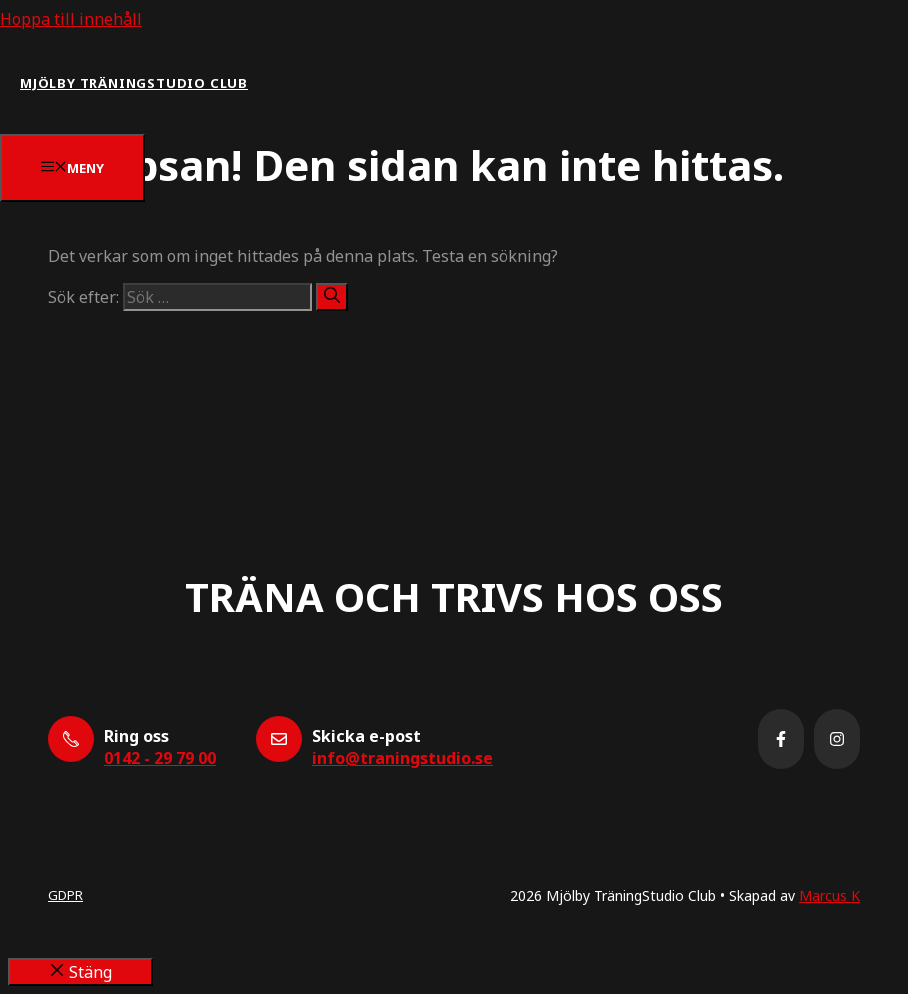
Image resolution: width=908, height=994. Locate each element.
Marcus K (829, 895)
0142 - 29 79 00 (160, 758)
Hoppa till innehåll (71, 19)
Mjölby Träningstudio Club (134, 83)
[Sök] (332, 297)
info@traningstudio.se (402, 758)
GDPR (65, 895)
